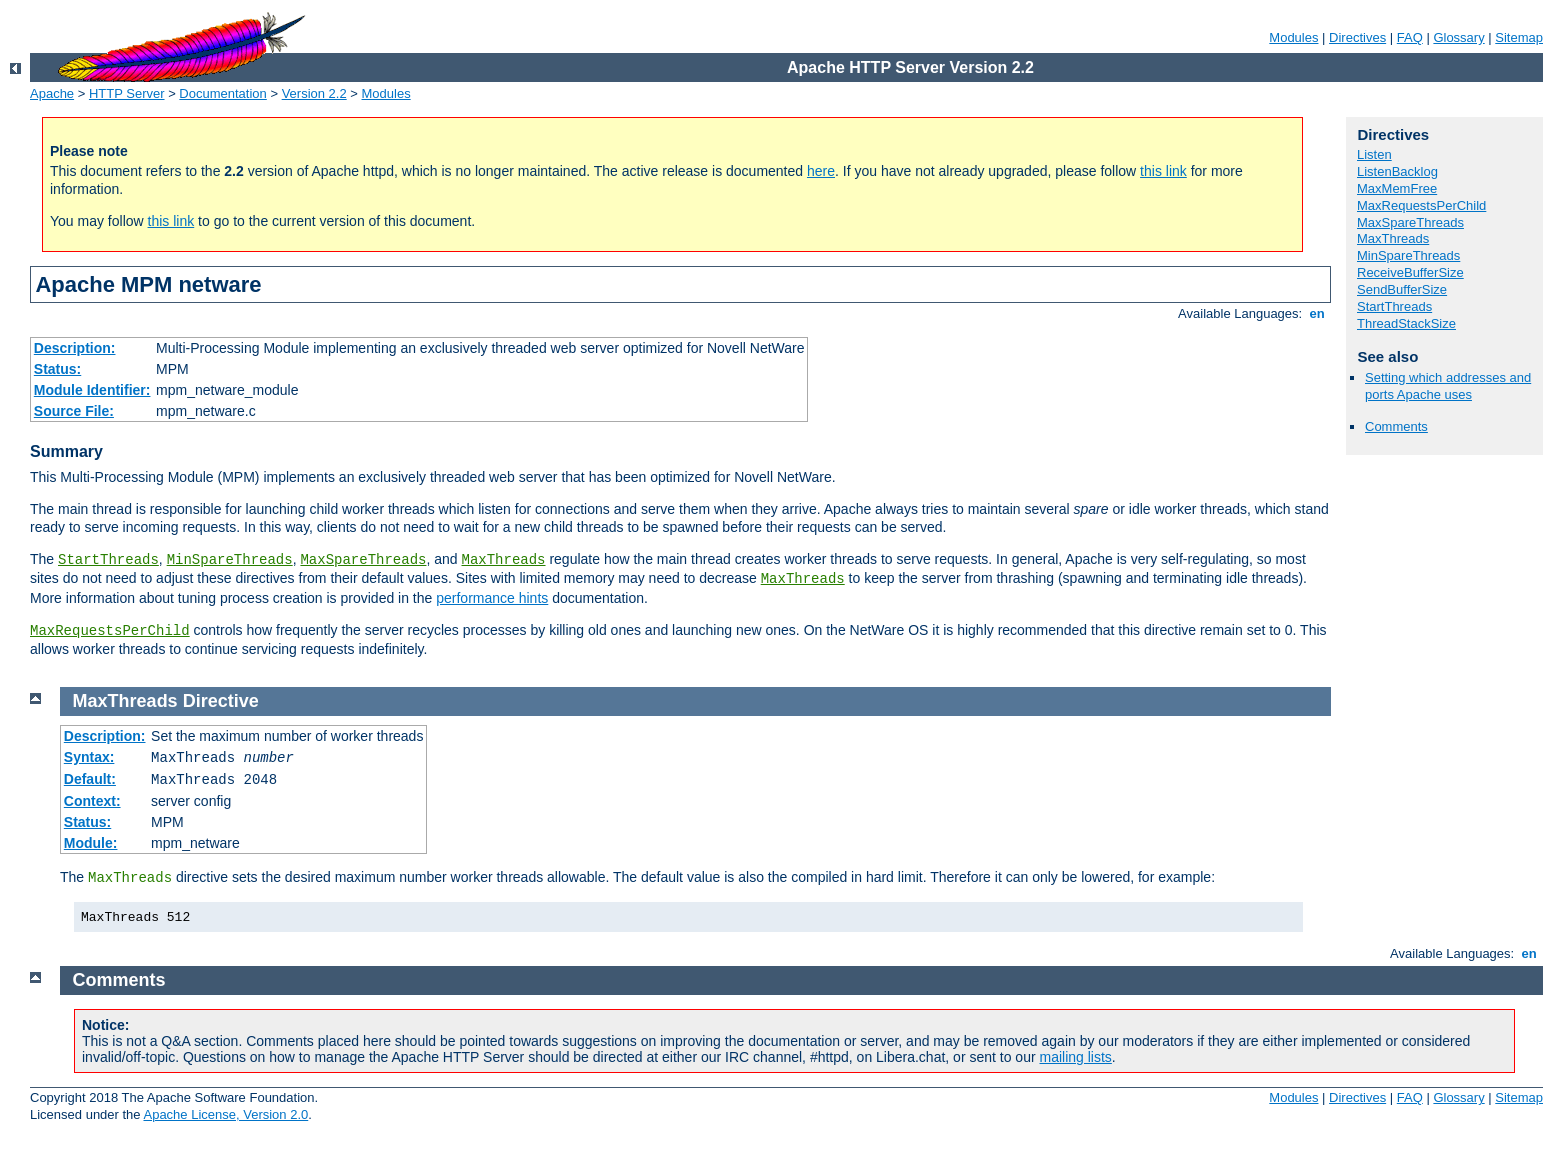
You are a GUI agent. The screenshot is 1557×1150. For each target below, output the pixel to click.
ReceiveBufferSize (1410, 272)
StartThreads (108, 560)
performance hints (492, 598)
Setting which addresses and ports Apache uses (1448, 386)
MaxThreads (504, 560)
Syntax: (89, 757)
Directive (221, 701)
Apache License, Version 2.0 (225, 1114)
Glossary (1458, 37)
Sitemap (1519, 37)
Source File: (74, 411)
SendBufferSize (1402, 289)
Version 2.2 (314, 93)
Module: (91, 843)
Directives (1357, 37)
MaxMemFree (1397, 188)
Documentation (222, 93)
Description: (75, 348)
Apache (52, 93)
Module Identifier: (92, 390)
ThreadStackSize (1406, 323)
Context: (92, 801)
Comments (1396, 426)
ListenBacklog (1397, 171)
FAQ (1410, 37)
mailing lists (1076, 1057)
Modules (1293, 37)
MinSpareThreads (230, 560)
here (821, 171)
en (1317, 313)
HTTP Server (127, 93)
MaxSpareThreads (363, 560)
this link (1163, 171)
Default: (90, 779)
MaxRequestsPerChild (110, 631)
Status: (57, 369)
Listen (1374, 154)
